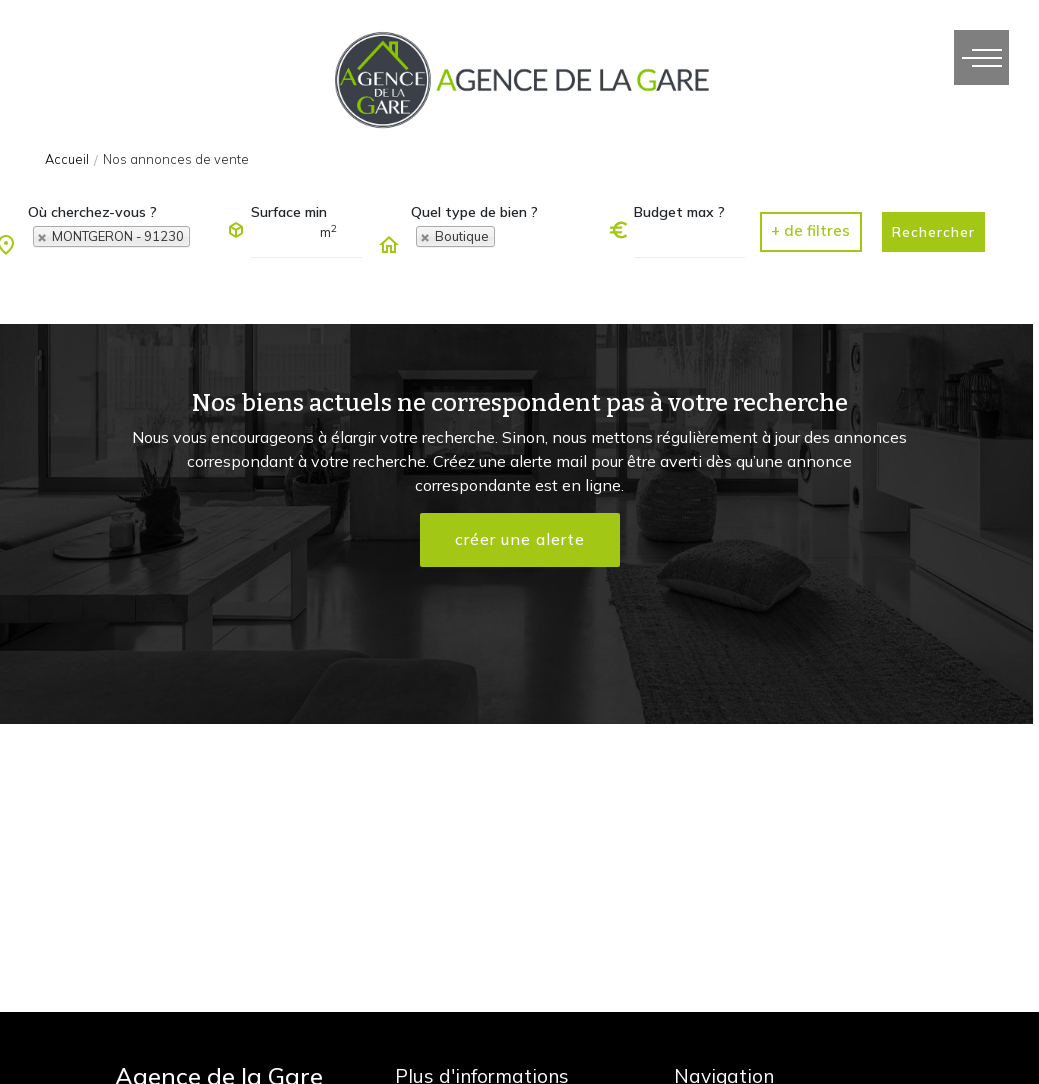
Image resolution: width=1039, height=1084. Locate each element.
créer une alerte (520, 540)
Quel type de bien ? (474, 212)
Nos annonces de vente (176, 159)
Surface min (289, 212)
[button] (811, 232)
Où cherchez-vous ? (92, 212)
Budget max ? (679, 212)
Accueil (67, 159)
